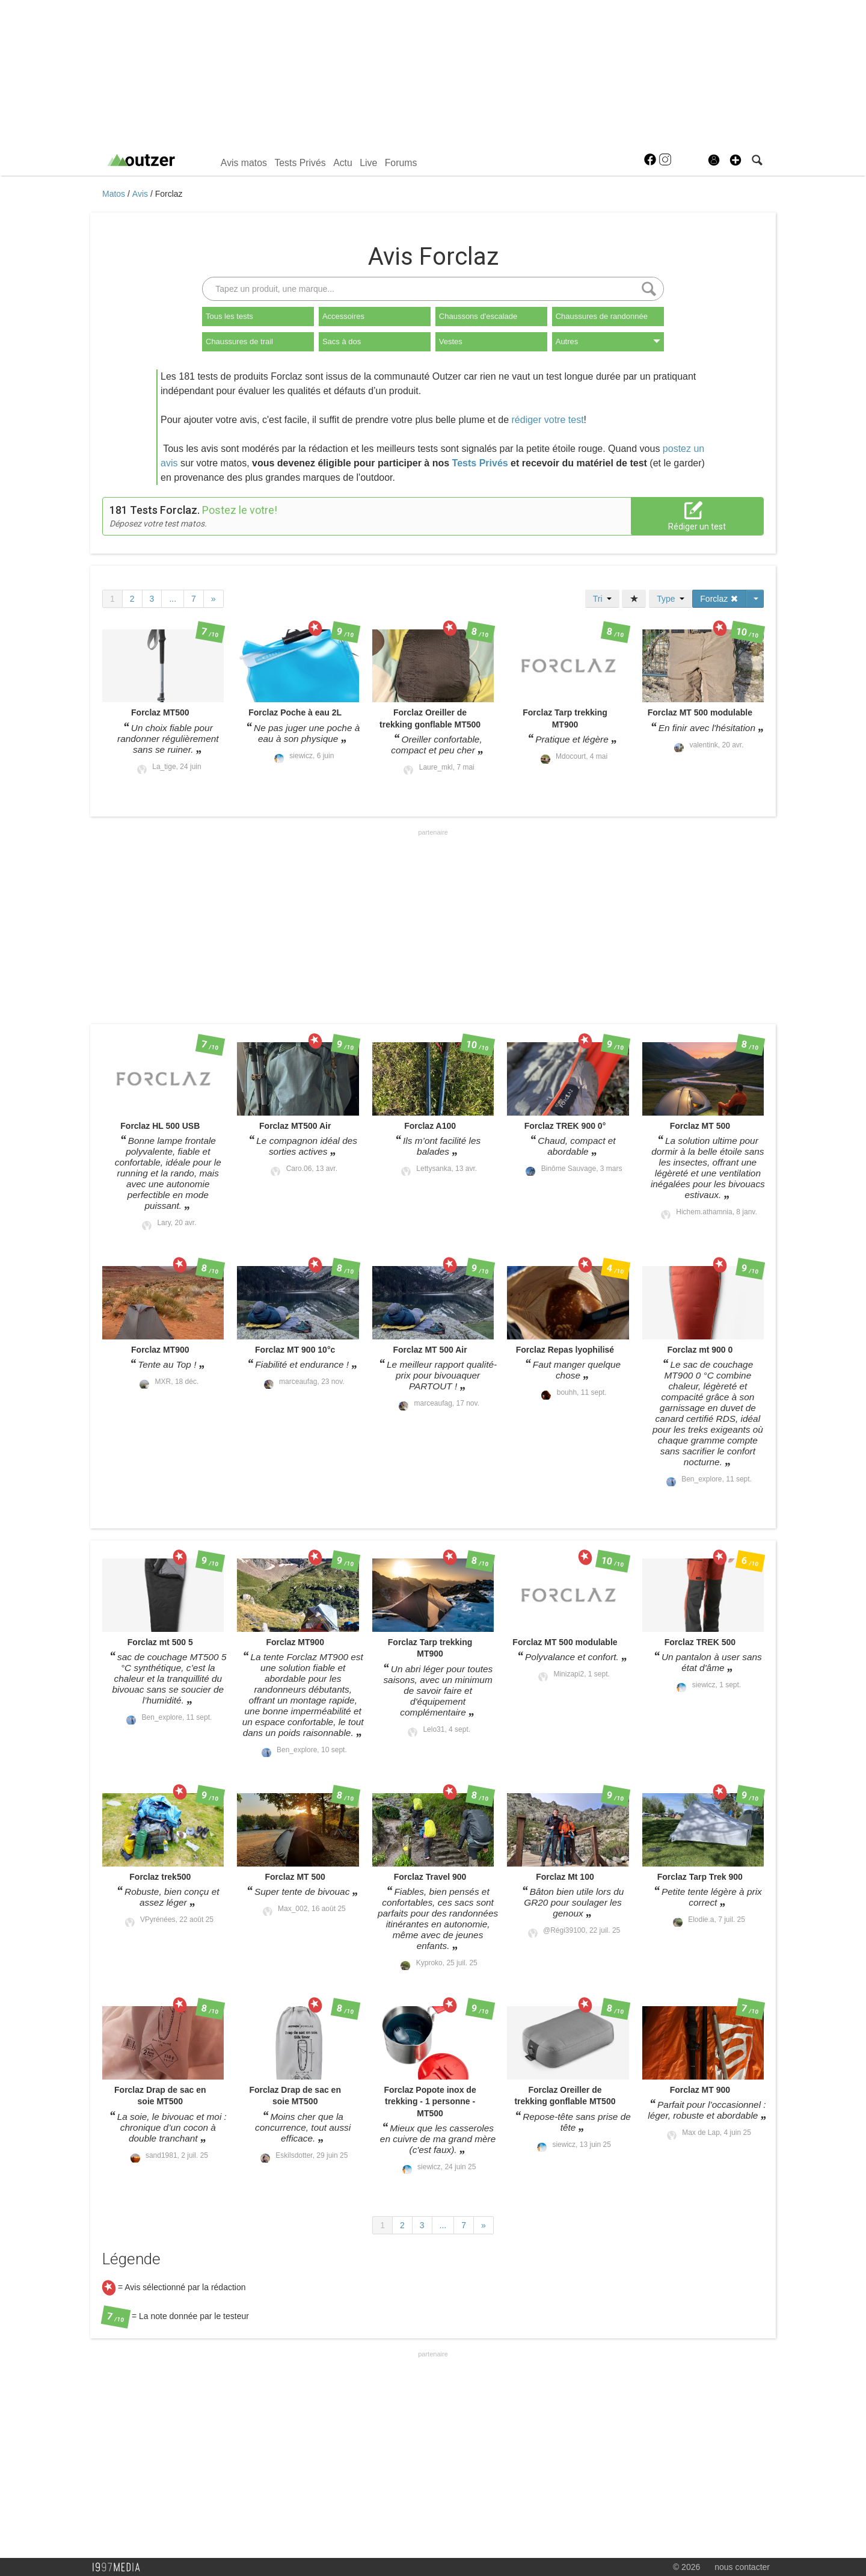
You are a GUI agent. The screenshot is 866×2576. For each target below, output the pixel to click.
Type (670, 599)
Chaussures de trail (239, 341)
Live (368, 163)
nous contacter (742, 2567)
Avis (141, 194)
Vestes (450, 341)
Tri (602, 599)
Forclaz (169, 194)
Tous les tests (229, 316)
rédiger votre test (548, 420)
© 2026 (686, 2567)
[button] (735, 160)
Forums (401, 163)
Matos (114, 194)
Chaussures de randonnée (602, 316)
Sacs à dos (341, 341)
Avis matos (244, 163)
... (172, 599)
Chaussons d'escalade (478, 316)
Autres (608, 341)
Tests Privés (299, 163)
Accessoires (343, 316)
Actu (342, 163)
